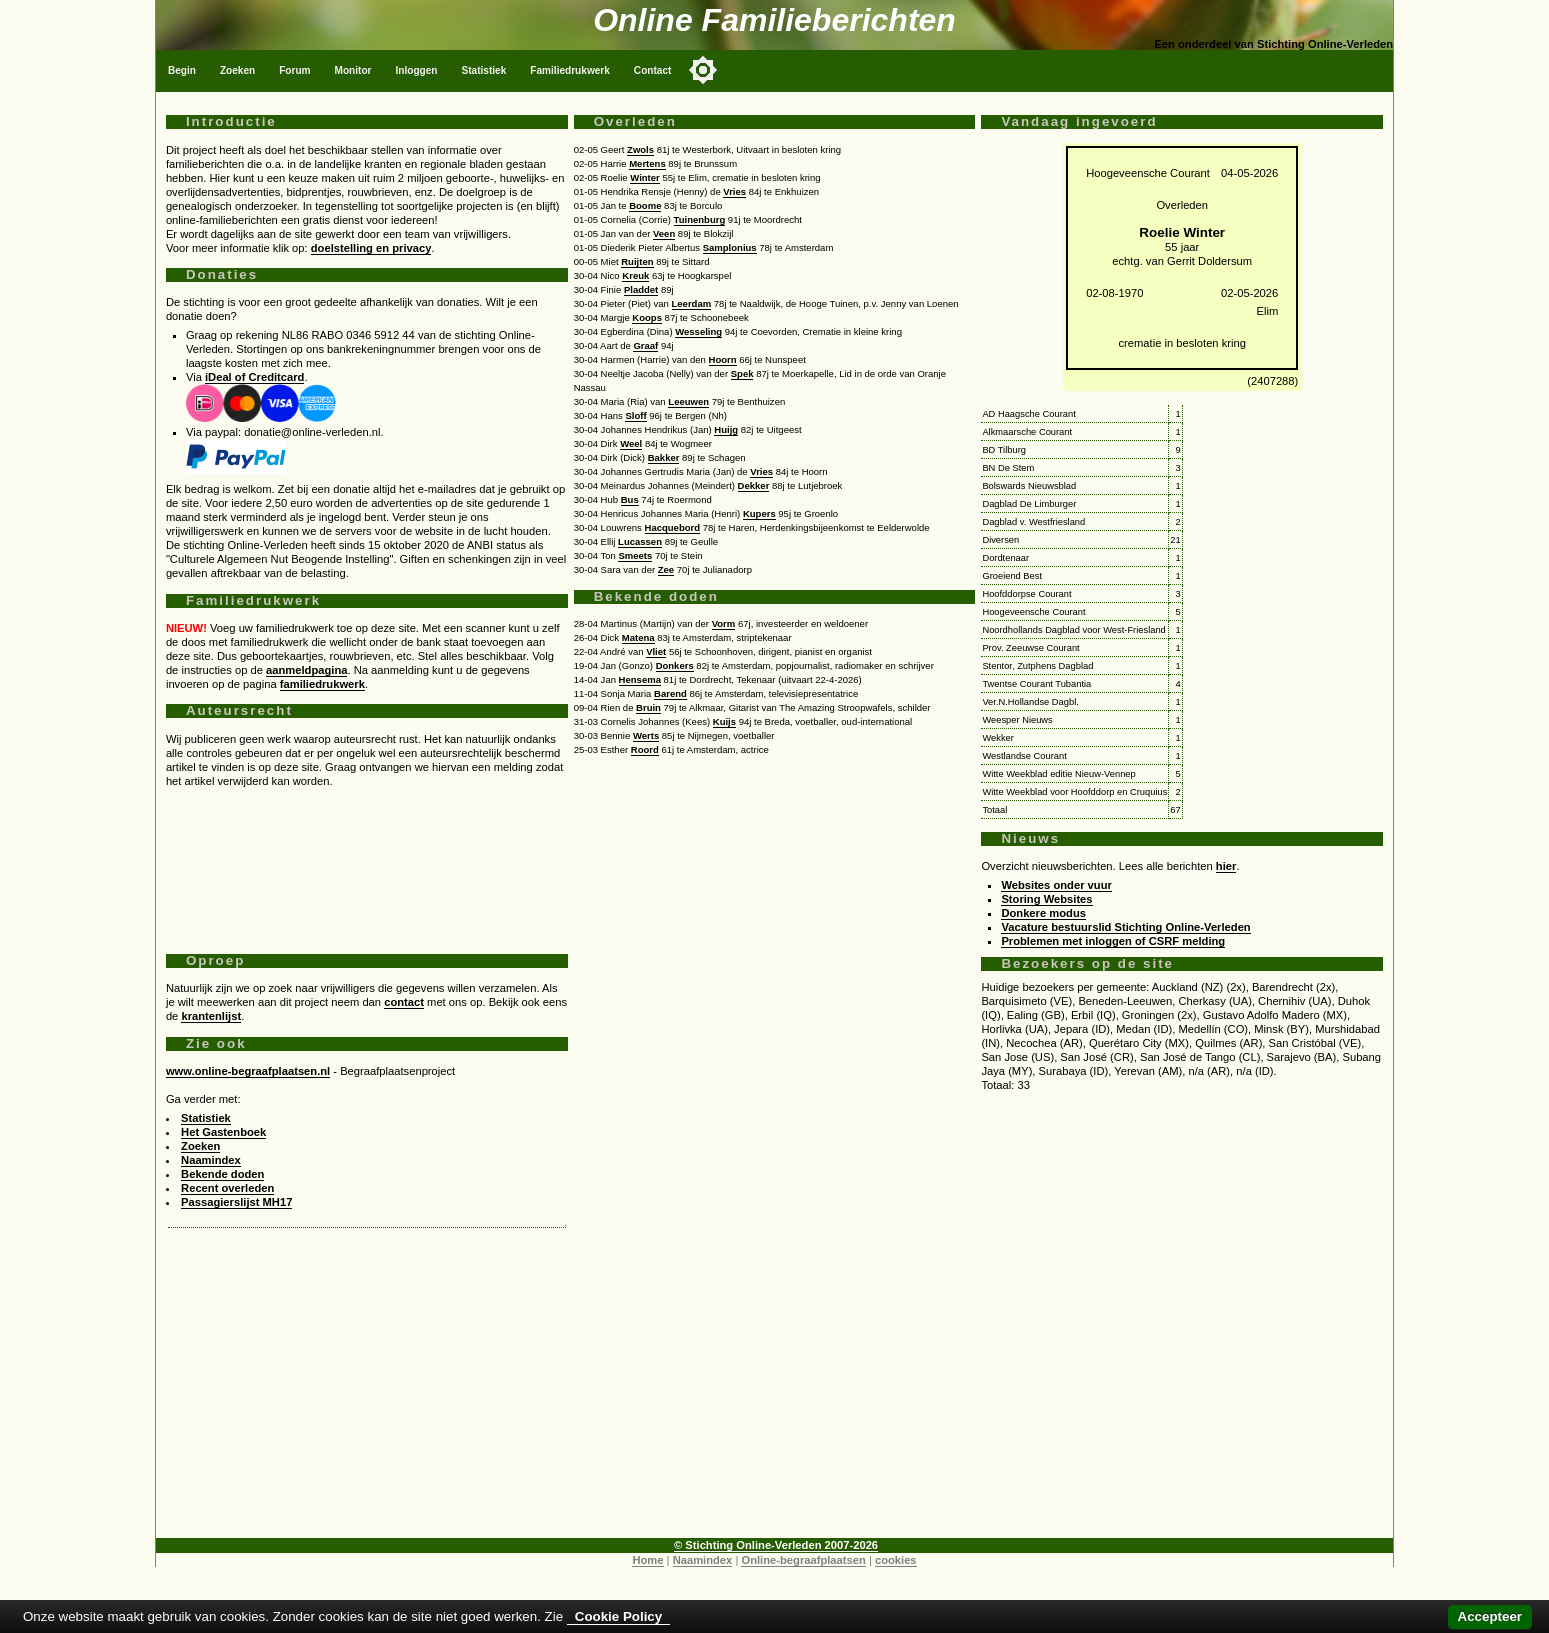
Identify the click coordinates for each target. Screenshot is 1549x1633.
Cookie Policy (618, 1616)
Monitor (353, 70)
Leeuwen (688, 401)
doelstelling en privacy (371, 248)
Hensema (640, 679)
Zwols (640, 149)
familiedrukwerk (322, 684)
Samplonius (730, 247)
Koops (647, 317)
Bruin (648, 707)
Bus (630, 499)
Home (647, 1560)
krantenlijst (211, 1016)
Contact (653, 70)
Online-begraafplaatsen (803, 1560)
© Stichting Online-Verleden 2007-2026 (776, 1545)
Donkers (675, 665)
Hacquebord (673, 527)
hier (1226, 866)
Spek (742, 373)
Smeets (635, 555)
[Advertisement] (367, 863)
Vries (734, 191)
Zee (666, 569)
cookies (896, 1560)
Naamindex (211, 1160)
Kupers (759, 513)
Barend (670, 693)
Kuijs (724, 721)
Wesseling (698, 331)
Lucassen (640, 541)
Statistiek (484, 70)
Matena (638, 637)
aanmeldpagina (306, 670)
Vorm (724, 623)
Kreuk (635, 275)
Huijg (726, 429)
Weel (631, 443)
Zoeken (237, 70)
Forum (294, 70)
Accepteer (1490, 1616)
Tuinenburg (700, 219)
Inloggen (417, 70)
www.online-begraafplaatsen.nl (248, 1071)
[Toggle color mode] (703, 70)
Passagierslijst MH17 (236, 1202)
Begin (182, 70)
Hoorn (723, 359)
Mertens (647, 163)
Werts (646, 735)
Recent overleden (227, 1188)
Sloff (635, 415)
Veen (664, 233)
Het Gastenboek (223, 1132)
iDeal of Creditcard (254, 377)
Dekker (754, 485)
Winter (645, 177)
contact (404, 1002)
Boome (645, 205)
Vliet (656, 651)
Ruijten (637, 261)
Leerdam (692, 303)
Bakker (664, 457)
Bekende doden (222, 1174)
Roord (645, 749)
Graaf (645, 345)
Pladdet (641, 289)
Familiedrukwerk (570, 70)
